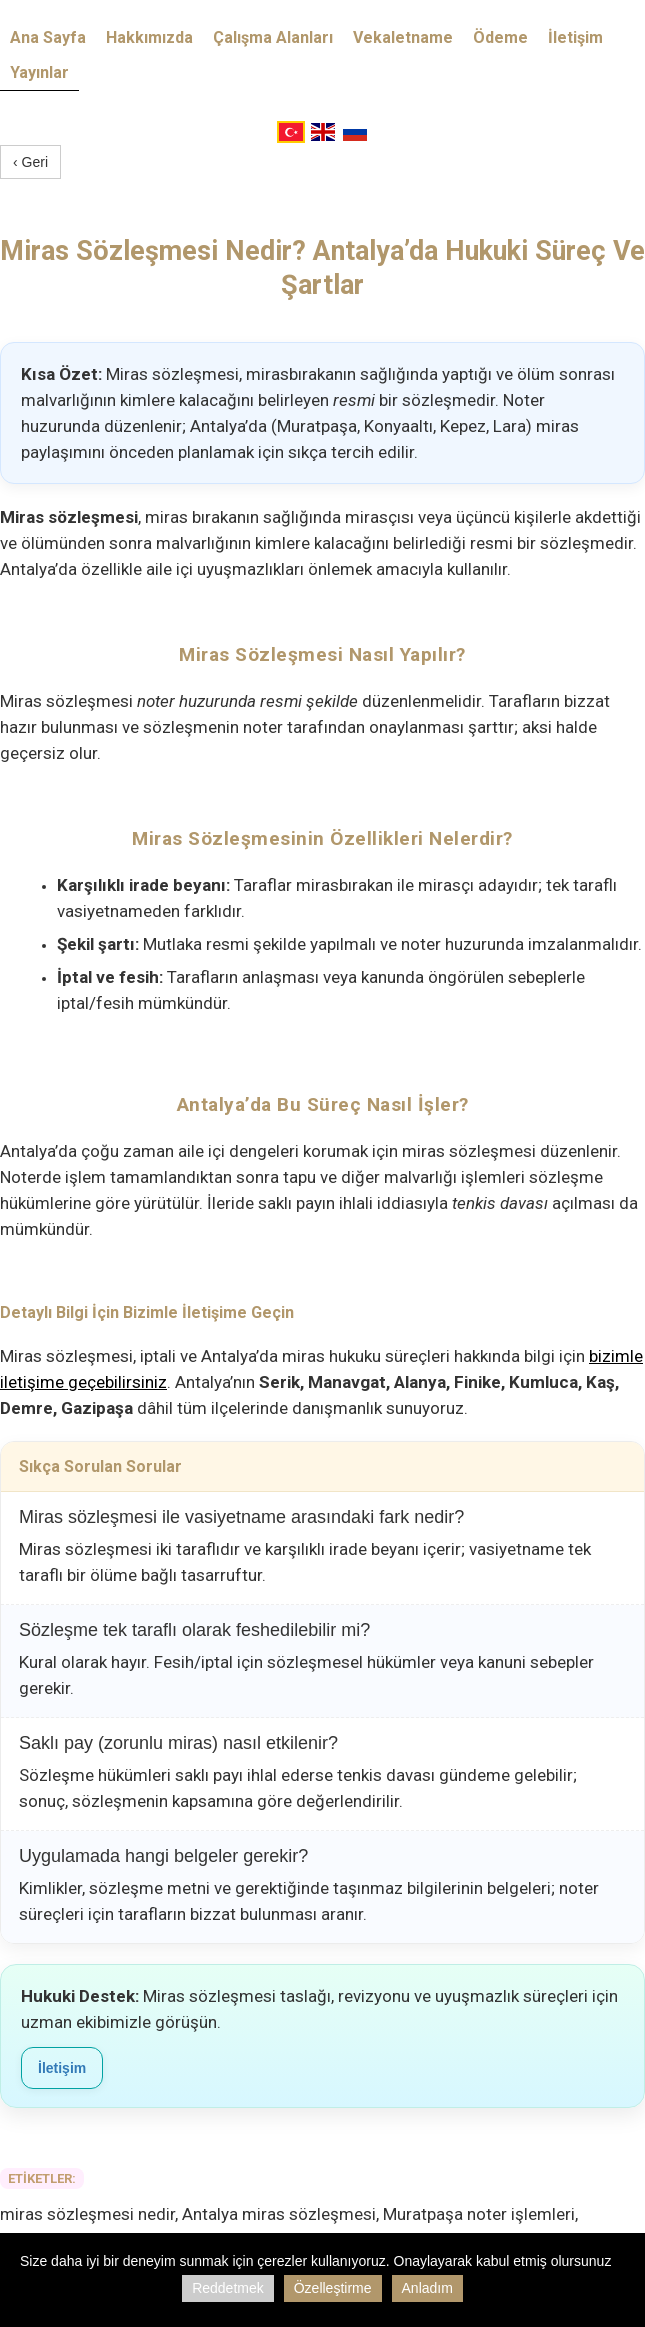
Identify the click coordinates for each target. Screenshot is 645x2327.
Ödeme (500, 37)
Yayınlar (39, 72)
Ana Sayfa (48, 37)
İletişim (575, 37)
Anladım (427, 2288)
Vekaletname (403, 37)
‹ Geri (30, 162)
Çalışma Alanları (273, 37)
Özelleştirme (333, 2288)
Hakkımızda (149, 37)
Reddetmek (228, 2288)
